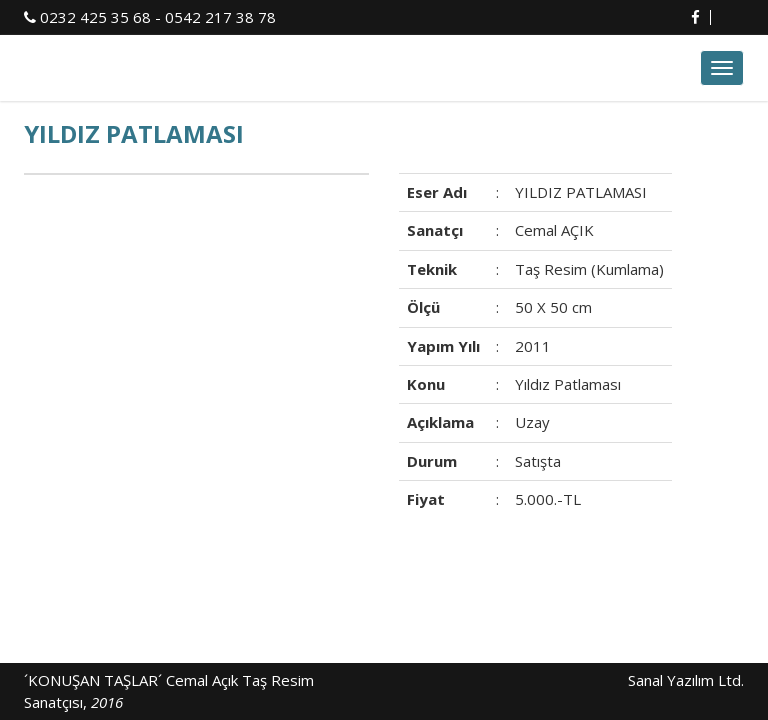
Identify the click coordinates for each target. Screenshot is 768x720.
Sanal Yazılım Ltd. (684, 680)
